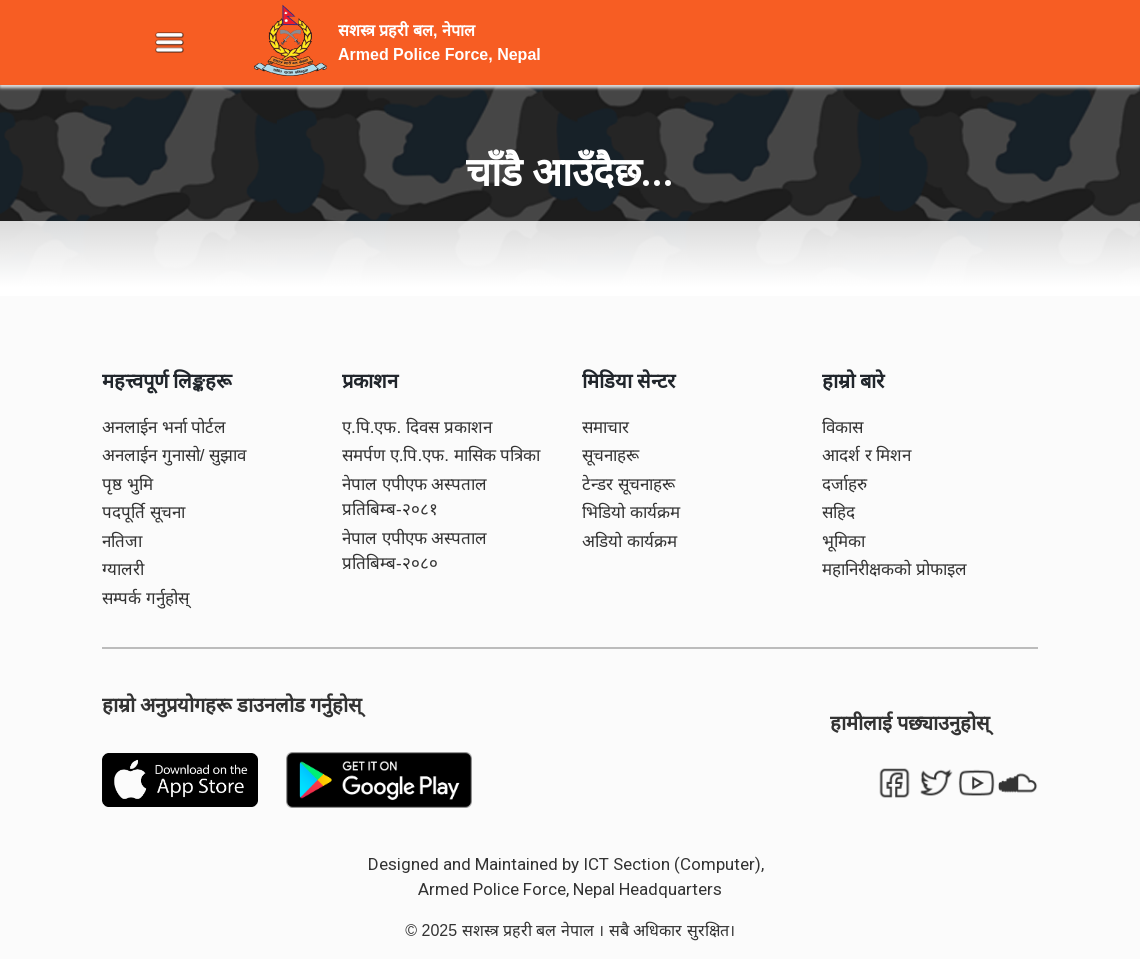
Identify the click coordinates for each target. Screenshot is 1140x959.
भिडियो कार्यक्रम (631, 512)
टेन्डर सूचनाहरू (628, 484)
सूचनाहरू (610, 455)
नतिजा (122, 541)
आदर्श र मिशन (866, 455)
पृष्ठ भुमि (127, 484)
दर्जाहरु (844, 484)
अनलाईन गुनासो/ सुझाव (174, 455)
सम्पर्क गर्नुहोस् (145, 598)
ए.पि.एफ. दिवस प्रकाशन (417, 427)
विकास (842, 427)
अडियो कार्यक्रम (629, 541)
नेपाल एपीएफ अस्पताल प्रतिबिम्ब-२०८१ (414, 497)
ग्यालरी (123, 569)
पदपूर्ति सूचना (143, 512)
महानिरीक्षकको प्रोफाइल (894, 569)
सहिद (838, 512)
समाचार (605, 427)
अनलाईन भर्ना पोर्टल (164, 427)
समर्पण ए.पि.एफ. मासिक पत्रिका (441, 455)
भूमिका (843, 541)
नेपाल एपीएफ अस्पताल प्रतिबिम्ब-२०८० (414, 551)
